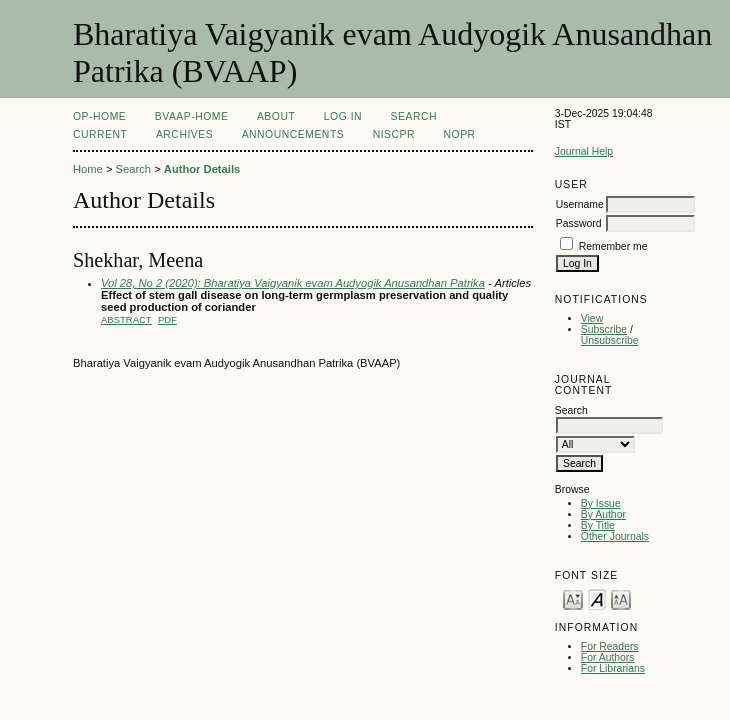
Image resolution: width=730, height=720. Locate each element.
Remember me (613, 246)
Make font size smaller (573, 598)
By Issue (601, 503)
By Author (603, 514)
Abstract (126, 319)
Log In (343, 116)
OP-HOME (99, 116)
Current (100, 134)
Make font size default (597, 598)
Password (579, 223)
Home (88, 169)
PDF (167, 319)
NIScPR (394, 134)
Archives (184, 134)
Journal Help (584, 151)
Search (414, 116)
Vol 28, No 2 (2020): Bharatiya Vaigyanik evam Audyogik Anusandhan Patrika (293, 283)
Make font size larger (621, 598)
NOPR (460, 134)
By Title (598, 525)
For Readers (610, 646)
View (592, 318)
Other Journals (615, 536)
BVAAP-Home (192, 116)
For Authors (608, 657)
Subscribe (604, 329)
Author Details (202, 169)
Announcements (293, 134)
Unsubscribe (610, 340)
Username (580, 204)
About (276, 116)
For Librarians (613, 668)
